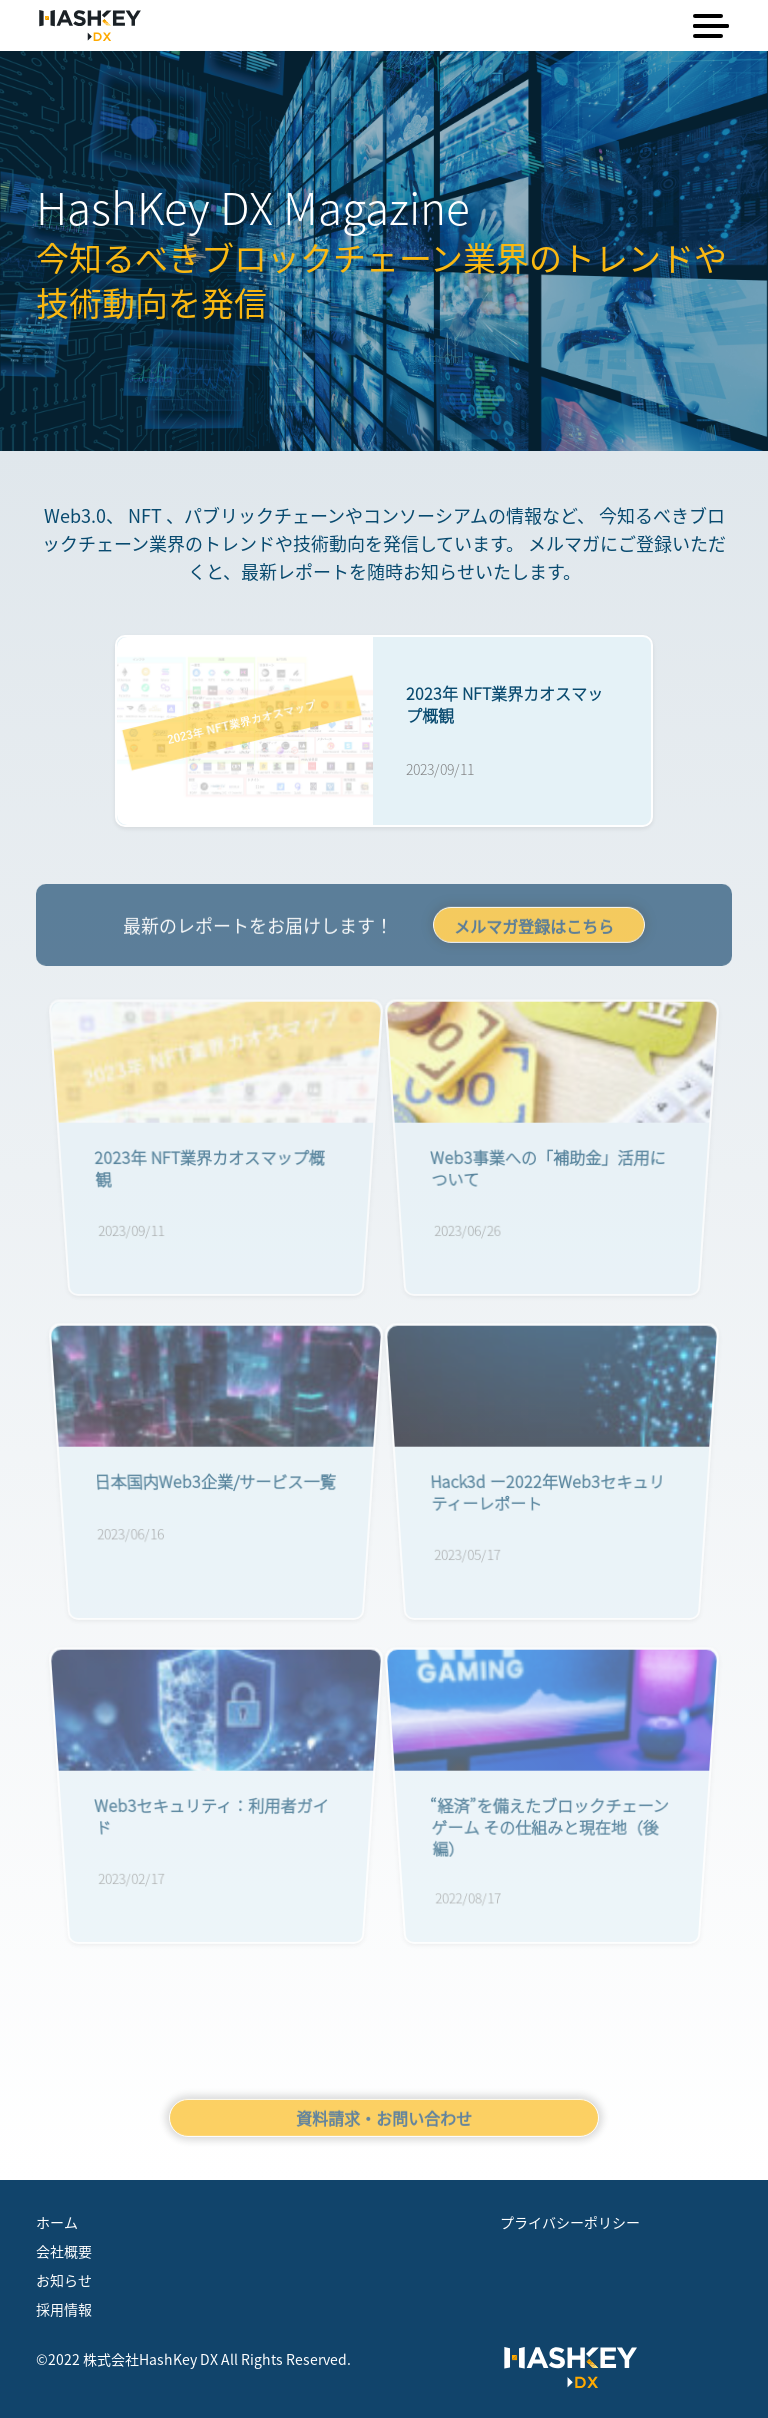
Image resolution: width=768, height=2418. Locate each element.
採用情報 (64, 2309)
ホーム (57, 2222)
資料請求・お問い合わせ (384, 2122)
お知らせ (64, 2280)
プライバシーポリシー (570, 2222)
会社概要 (64, 2251)
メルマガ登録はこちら (534, 930)
